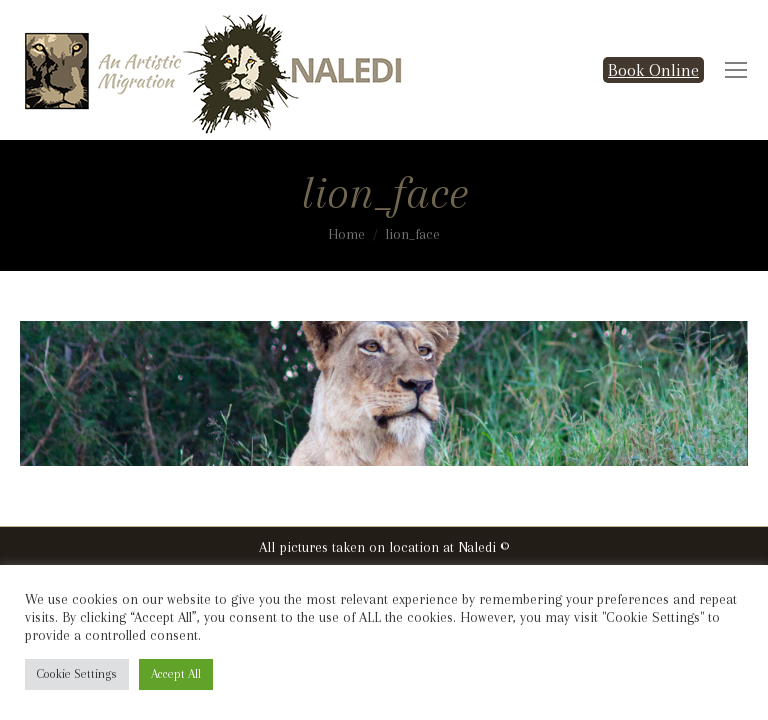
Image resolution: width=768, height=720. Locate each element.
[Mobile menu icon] (736, 70)
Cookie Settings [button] (77, 674)
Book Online (653, 70)
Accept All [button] (176, 674)
